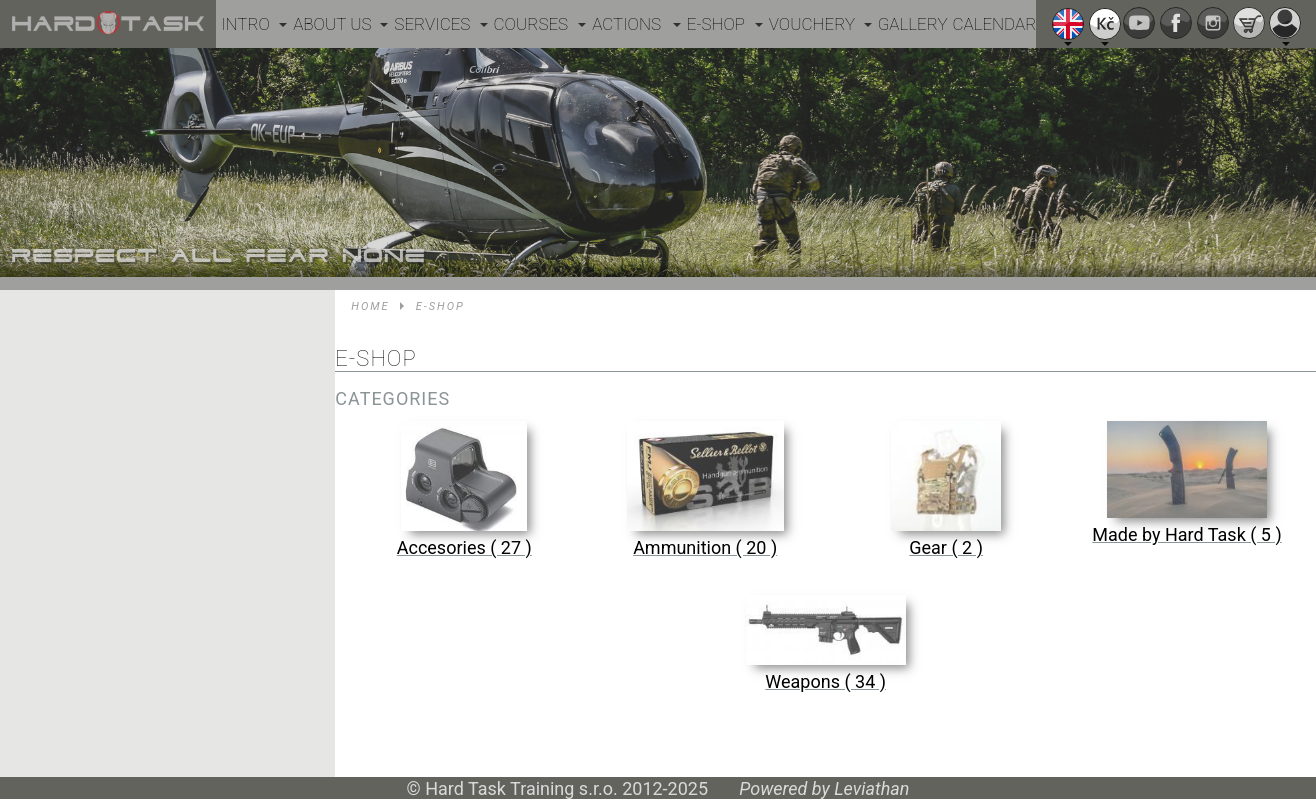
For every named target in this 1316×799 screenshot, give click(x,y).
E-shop (716, 24)
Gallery (913, 24)
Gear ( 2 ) (946, 547)
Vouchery (812, 24)
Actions (626, 24)
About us (332, 24)
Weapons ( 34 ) (825, 681)
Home (370, 306)
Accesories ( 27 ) (464, 547)
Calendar (994, 24)
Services (432, 24)
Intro (245, 24)
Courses (531, 24)
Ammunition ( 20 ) (705, 547)
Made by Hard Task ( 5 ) (1186, 534)
